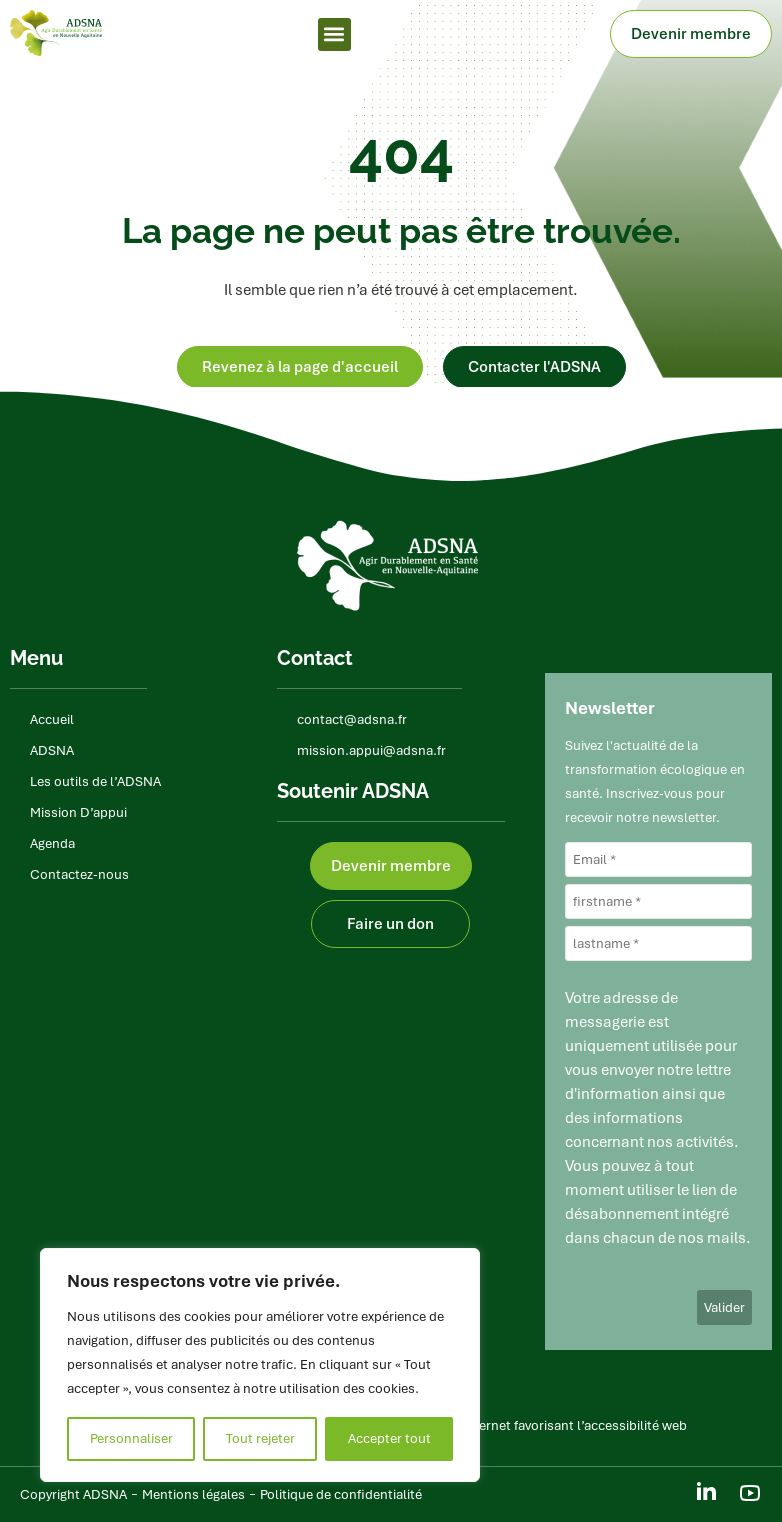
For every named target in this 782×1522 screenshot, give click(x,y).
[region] (260, 1365)
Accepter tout (389, 1438)
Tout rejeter (260, 1438)
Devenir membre (696, 34)
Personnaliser (131, 1438)
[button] (334, 34)
